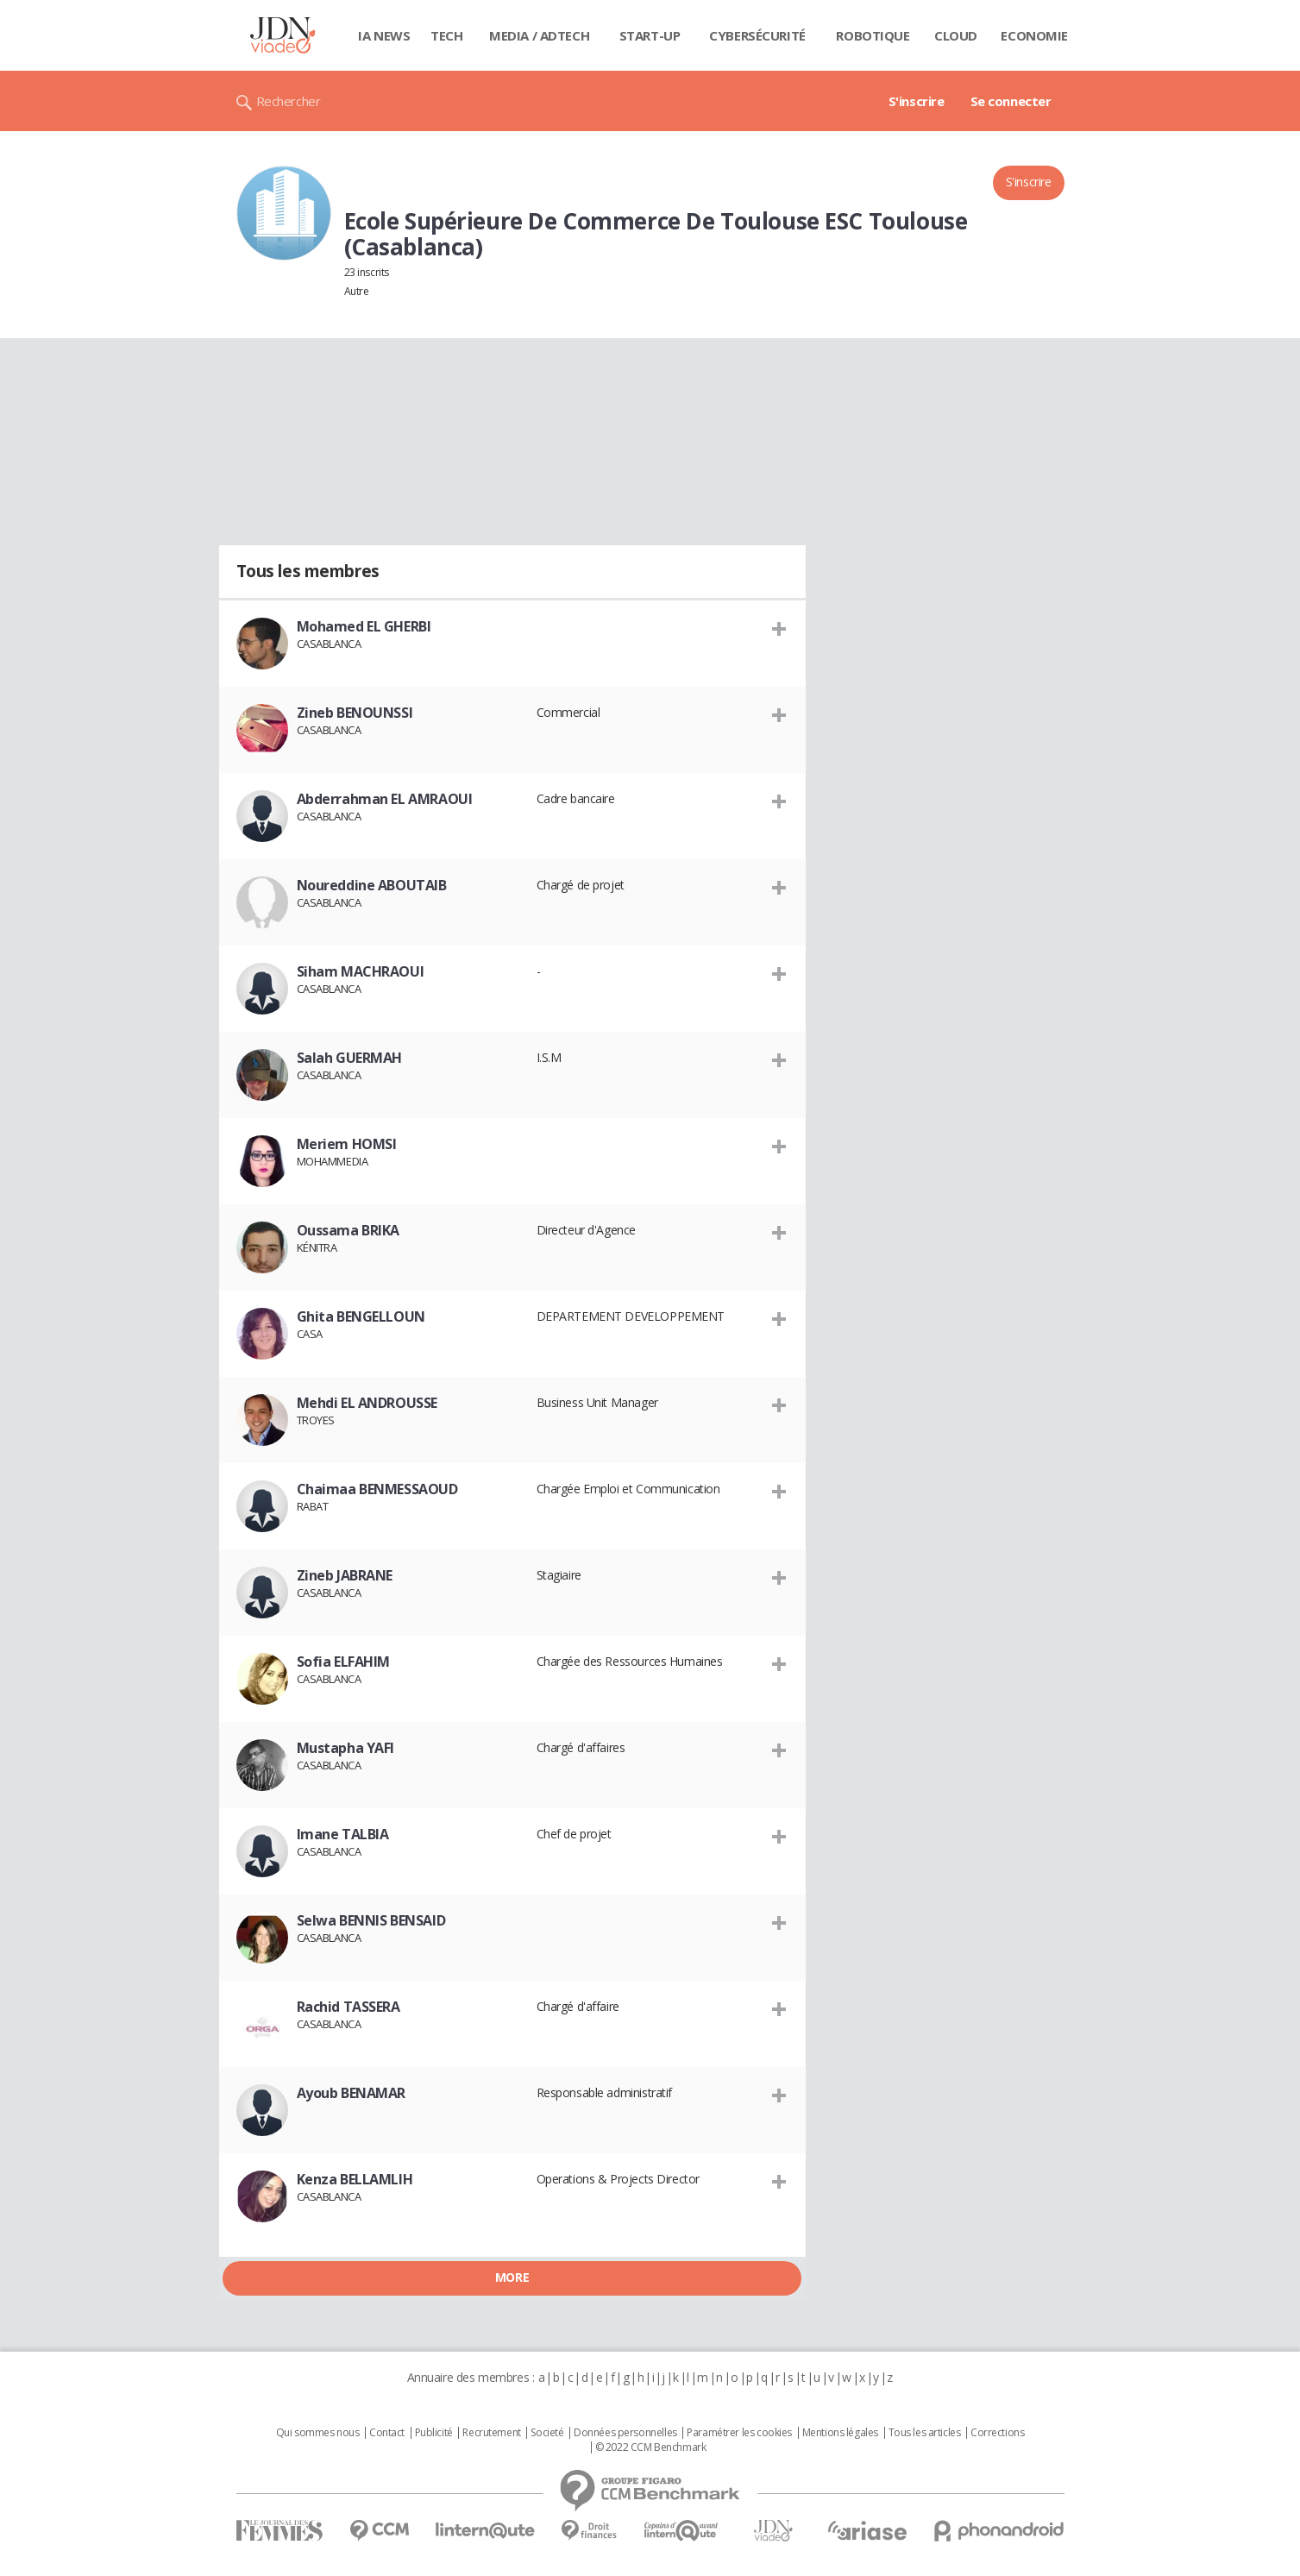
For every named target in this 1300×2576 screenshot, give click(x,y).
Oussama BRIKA (348, 1230)
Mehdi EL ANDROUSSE (367, 1402)
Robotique (872, 35)
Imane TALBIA (343, 1834)
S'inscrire (917, 101)
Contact (387, 2433)
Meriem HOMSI (347, 1143)
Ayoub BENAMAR (351, 2092)
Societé (547, 2433)
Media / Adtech (539, 35)
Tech (446, 35)
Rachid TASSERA (348, 2006)
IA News (384, 35)
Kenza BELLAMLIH (355, 2179)
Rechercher (288, 101)
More (512, 2277)
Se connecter (1011, 101)
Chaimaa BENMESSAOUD (377, 1489)
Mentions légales (840, 2433)
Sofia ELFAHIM (344, 1661)
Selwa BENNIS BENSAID (371, 1920)
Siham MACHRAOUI (360, 971)
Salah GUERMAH (350, 1057)
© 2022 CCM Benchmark (651, 2447)
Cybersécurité (757, 35)
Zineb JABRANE (345, 1575)
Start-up (650, 35)
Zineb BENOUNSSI (355, 712)
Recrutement (491, 2433)
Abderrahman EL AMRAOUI (385, 798)
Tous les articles (925, 2433)
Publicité (434, 2433)
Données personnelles (625, 2433)
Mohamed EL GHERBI (364, 626)
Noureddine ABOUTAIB (372, 885)
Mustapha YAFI (346, 1747)
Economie (1034, 35)
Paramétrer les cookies (739, 2433)
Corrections (997, 2433)
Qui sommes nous (318, 2433)
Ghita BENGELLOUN (361, 1316)
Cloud (955, 35)
